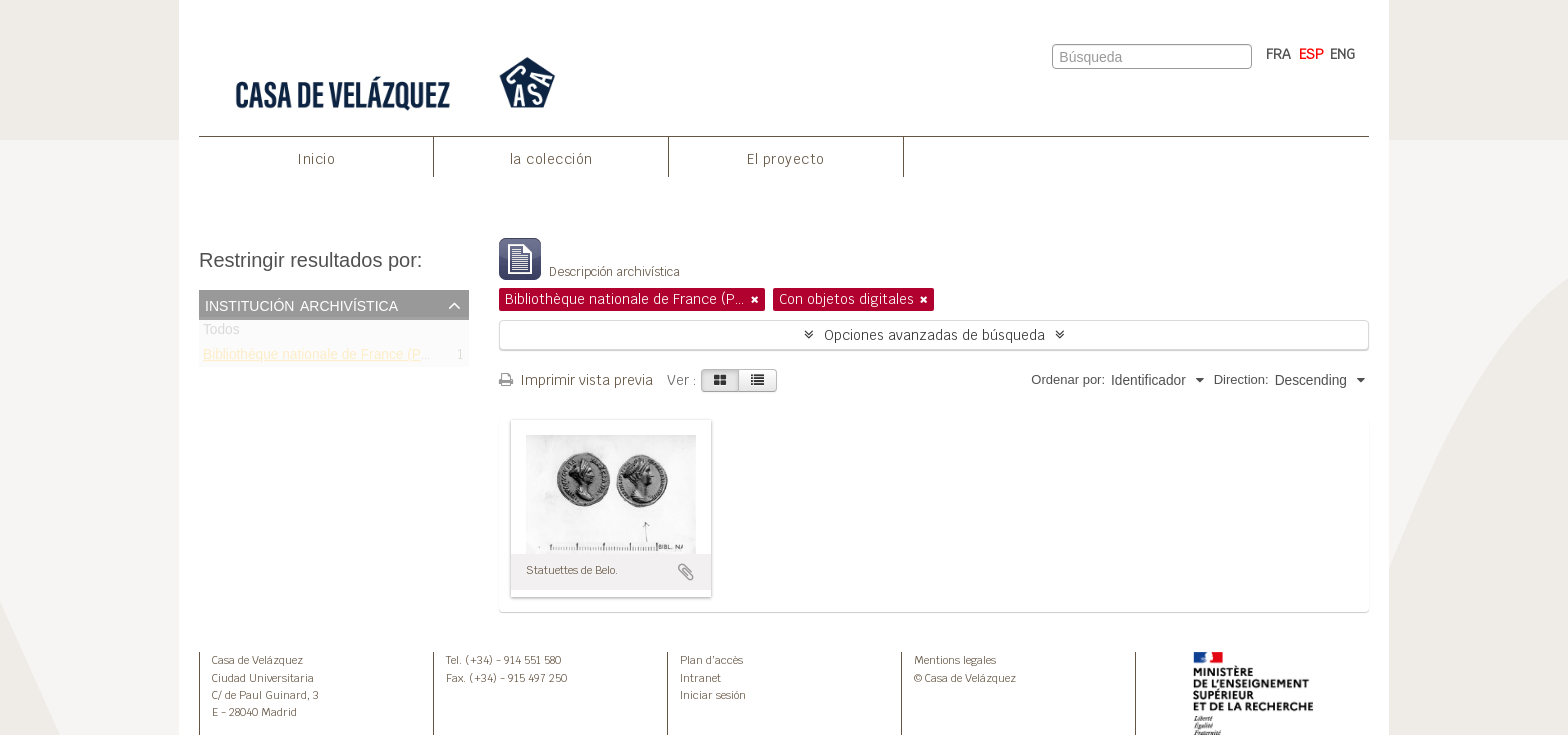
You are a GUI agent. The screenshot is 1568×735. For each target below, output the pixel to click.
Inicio (316, 159)
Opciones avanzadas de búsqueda (934, 335)
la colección (551, 159)
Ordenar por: (1068, 379)
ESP (1311, 54)
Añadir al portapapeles (686, 572)
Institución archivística (301, 304)
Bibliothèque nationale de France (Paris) (325, 357)
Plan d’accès (711, 660)
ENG (1342, 54)
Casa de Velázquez (257, 660)
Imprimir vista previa (576, 380)
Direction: (1241, 379)
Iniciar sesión (713, 695)
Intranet (700, 678)
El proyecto (786, 159)
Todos (221, 333)
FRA (1278, 54)
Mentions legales (955, 660)
